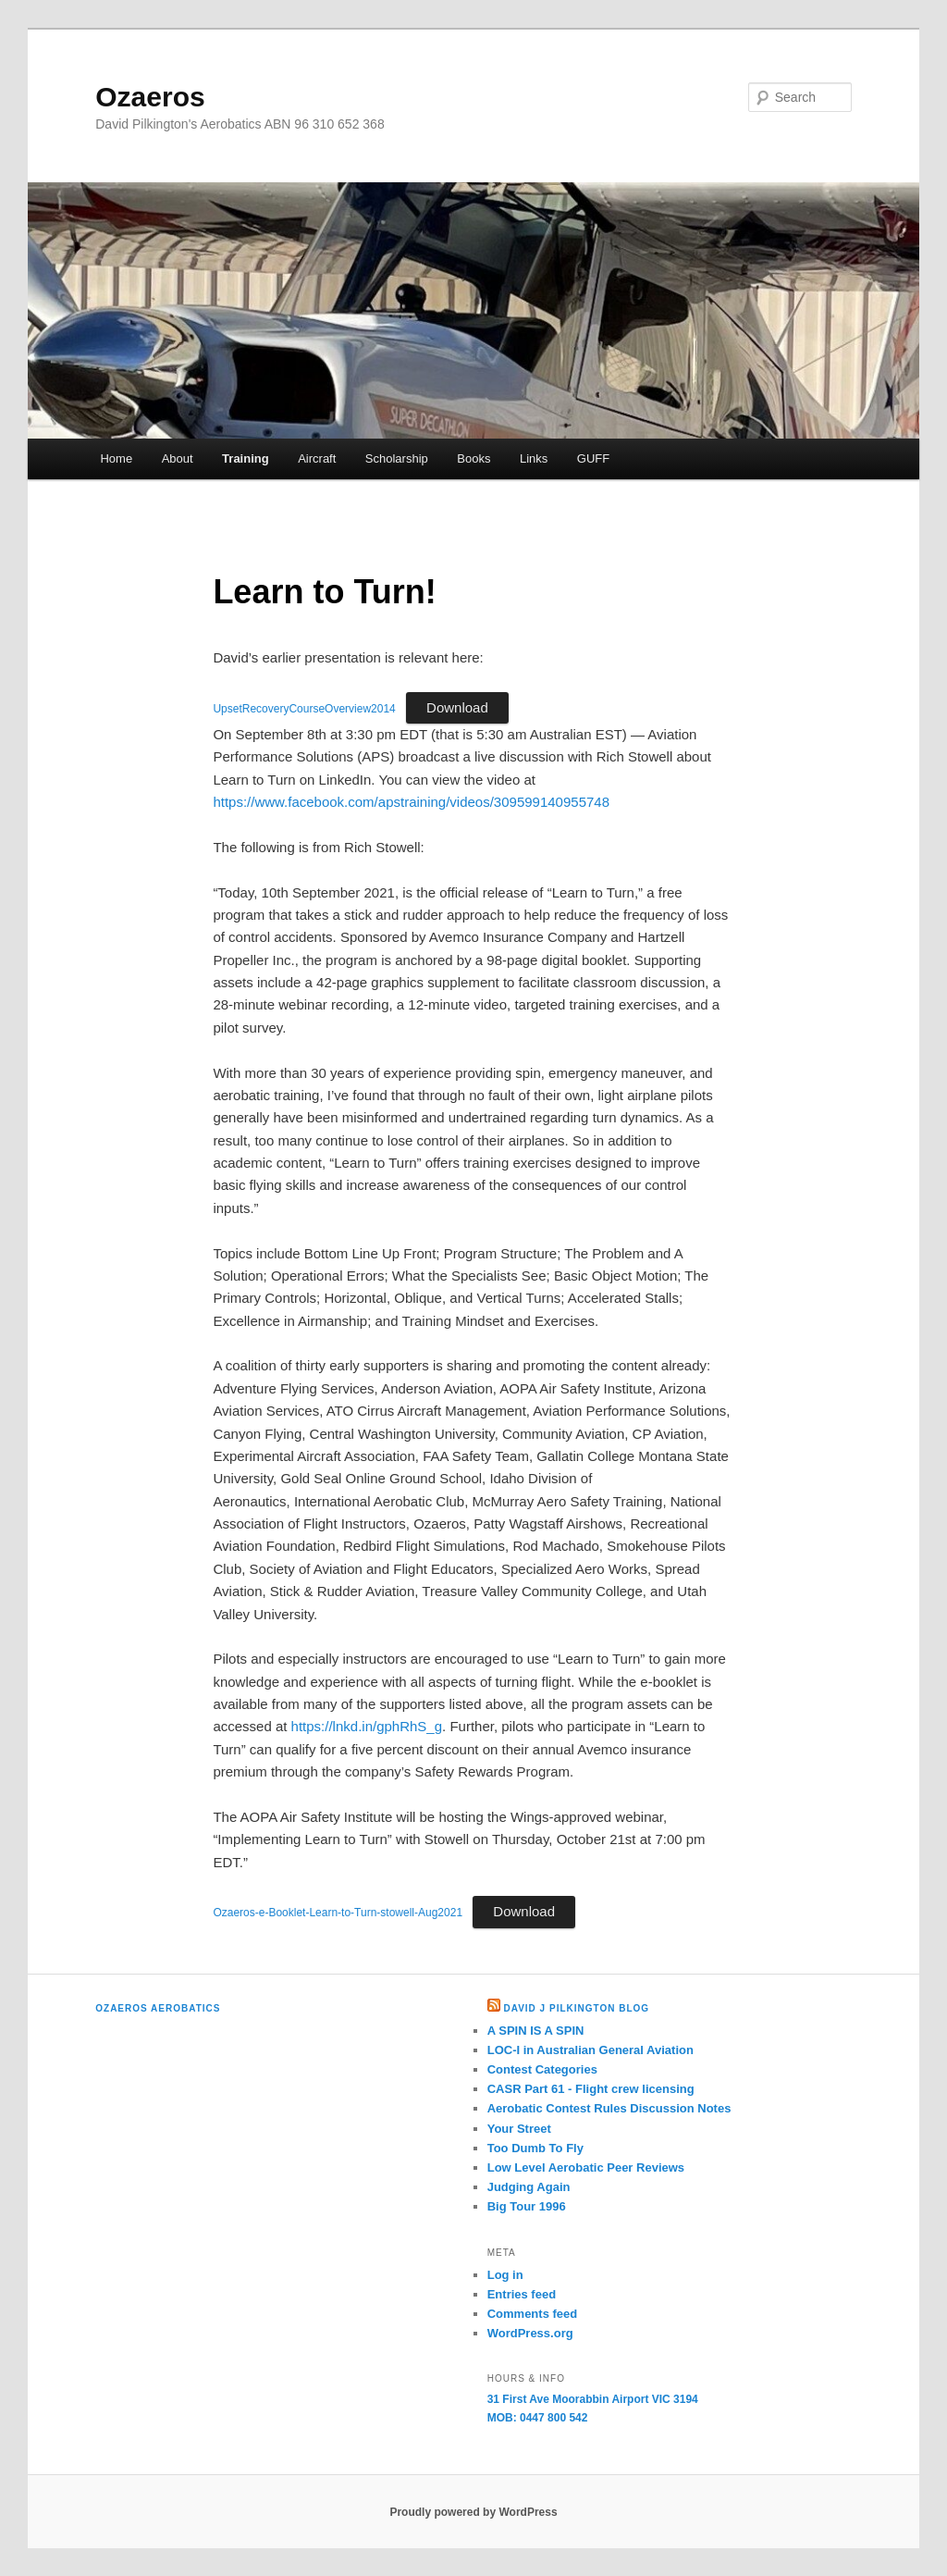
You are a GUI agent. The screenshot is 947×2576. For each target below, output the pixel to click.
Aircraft (317, 458)
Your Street (519, 2129)
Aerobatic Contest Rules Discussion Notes (609, 2108)
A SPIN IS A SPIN (535, 2030)
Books (473, 458)
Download (457, 707)
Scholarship (396, 458)
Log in (505, 2275)
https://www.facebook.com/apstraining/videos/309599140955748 (411, 802)
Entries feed (521, 2294)
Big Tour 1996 (526, 2206)
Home (116, 458)
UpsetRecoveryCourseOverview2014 (304, 708)
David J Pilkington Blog (576, 2008)
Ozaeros (149, 96)
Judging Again (529, 2187)
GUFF (593, 458)
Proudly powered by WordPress (473, 2512)
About (177, 458)
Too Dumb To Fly (535, 2148)
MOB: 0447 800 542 (537, 2417)
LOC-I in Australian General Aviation (590, 2050)
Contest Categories (542, 2069)
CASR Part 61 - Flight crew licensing (591, 2089)
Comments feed (532, 2314)
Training (245, 458)
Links (533, 458)
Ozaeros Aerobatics (157, 2008)
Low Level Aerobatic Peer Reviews (585, 2167)
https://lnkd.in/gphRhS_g (366, 1726)
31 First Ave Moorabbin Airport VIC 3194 (592, 2399)
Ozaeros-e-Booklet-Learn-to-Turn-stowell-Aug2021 (337, 1912)
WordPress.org (530, 2333)
